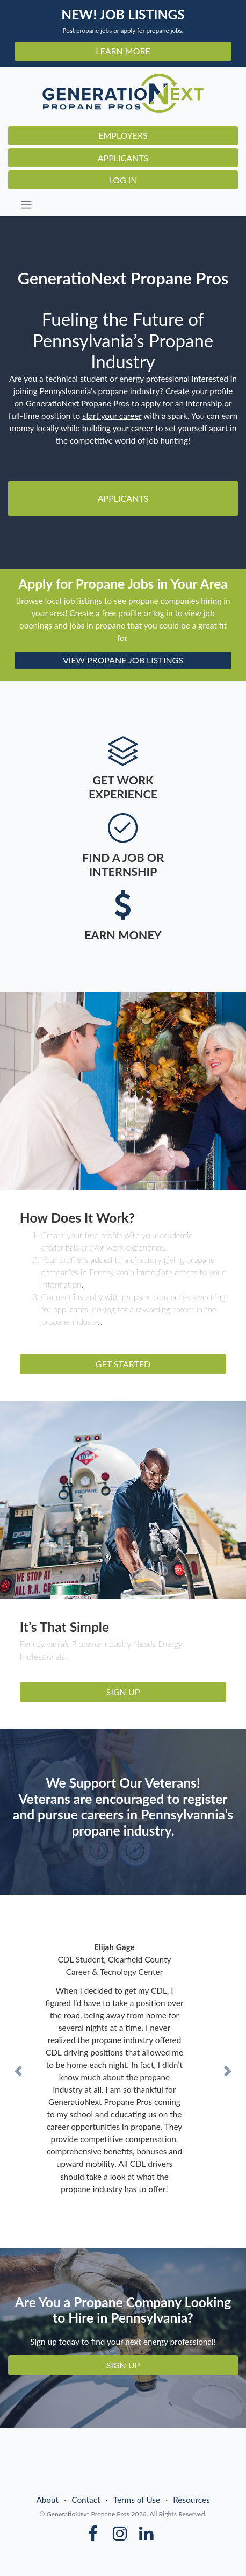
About (47, 2499)
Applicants (123, 158)
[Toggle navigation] (126, 204)
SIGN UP (123, 1692)
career (142, 428)
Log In (123, 180)
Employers (123, 135)
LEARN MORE (123, 51)
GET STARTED (123, 1364)
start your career (111, 415)
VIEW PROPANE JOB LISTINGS (123, 660)
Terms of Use (136, 2499)
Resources (191, 2499)
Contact (85, 2499)
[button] (18, 2071)
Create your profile (199, 391)
